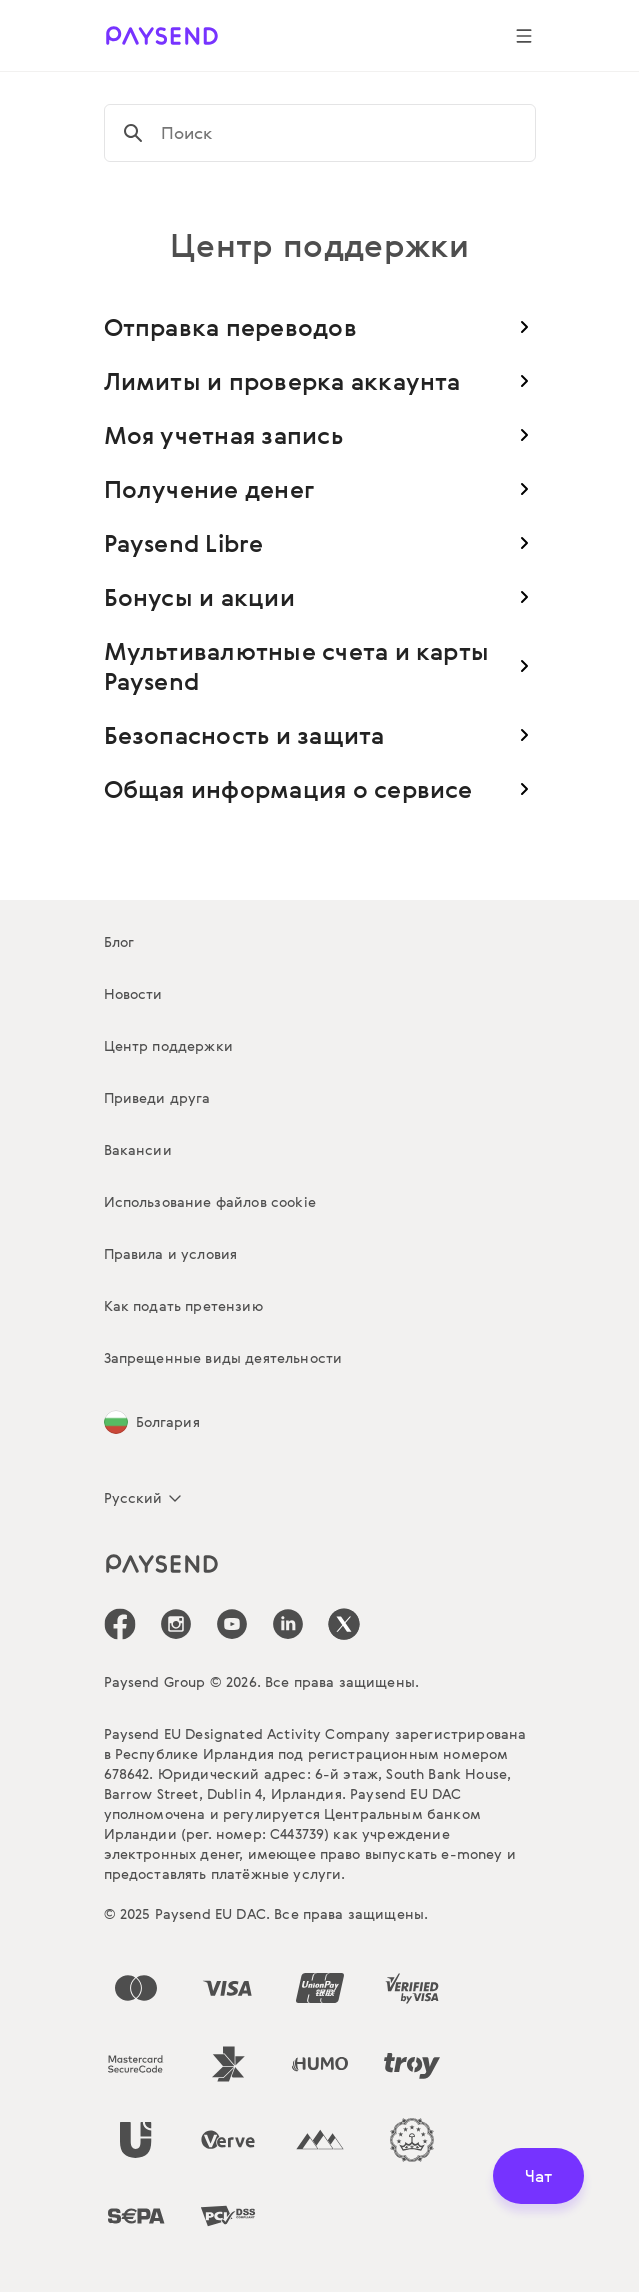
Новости (133, 993)
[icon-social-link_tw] (344, 1624)
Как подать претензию (183, 1305)
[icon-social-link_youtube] (232, 1624)
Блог (119, 941)
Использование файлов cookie (210, 1201)
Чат (538, 2175)
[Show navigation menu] (524, 36)
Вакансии (138, 1149)
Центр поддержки (168, 1045)
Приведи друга (157, 1097)
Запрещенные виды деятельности (223, 1357)
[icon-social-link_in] (176, 1624)
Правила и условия (171, 1253)
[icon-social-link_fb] (120, 1624)
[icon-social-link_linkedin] (288, 1624)
